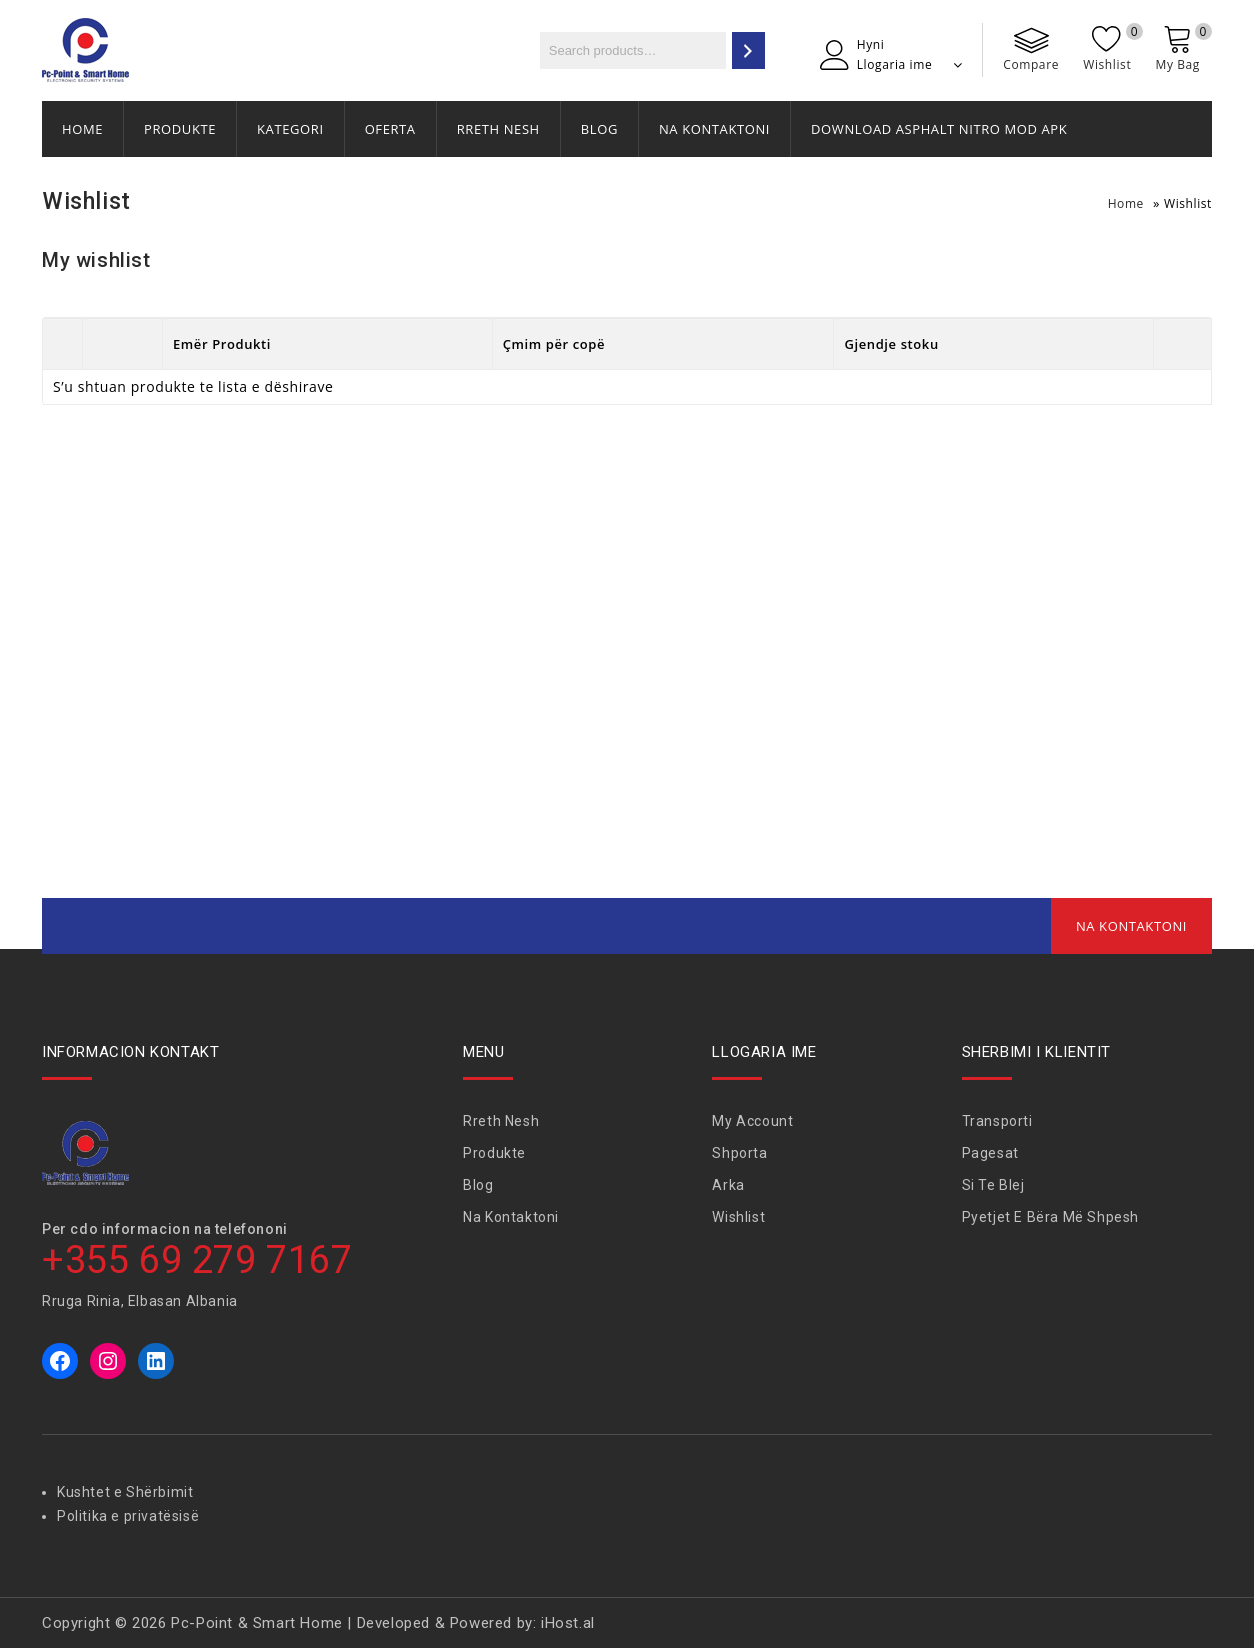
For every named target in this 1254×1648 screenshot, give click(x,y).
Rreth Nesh (498, 129)
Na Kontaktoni (714, 129)
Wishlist (738, 1217)
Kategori (290, 129)
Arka (728, 1185)
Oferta (390, 129)
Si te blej (993, 1185)
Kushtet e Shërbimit (125, 1492)
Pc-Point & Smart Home (257, 1623)
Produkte (180, 129)
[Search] (748, 50)
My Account (752, 1121)
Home (82, 129)
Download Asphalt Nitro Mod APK (939, 129)
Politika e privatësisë (128, 1516)
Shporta (739, 1153)
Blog (599, 129)
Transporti (997, 1121)
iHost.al (568, 1623)
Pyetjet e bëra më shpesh (1050, 1217)
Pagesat (990, 1153)
